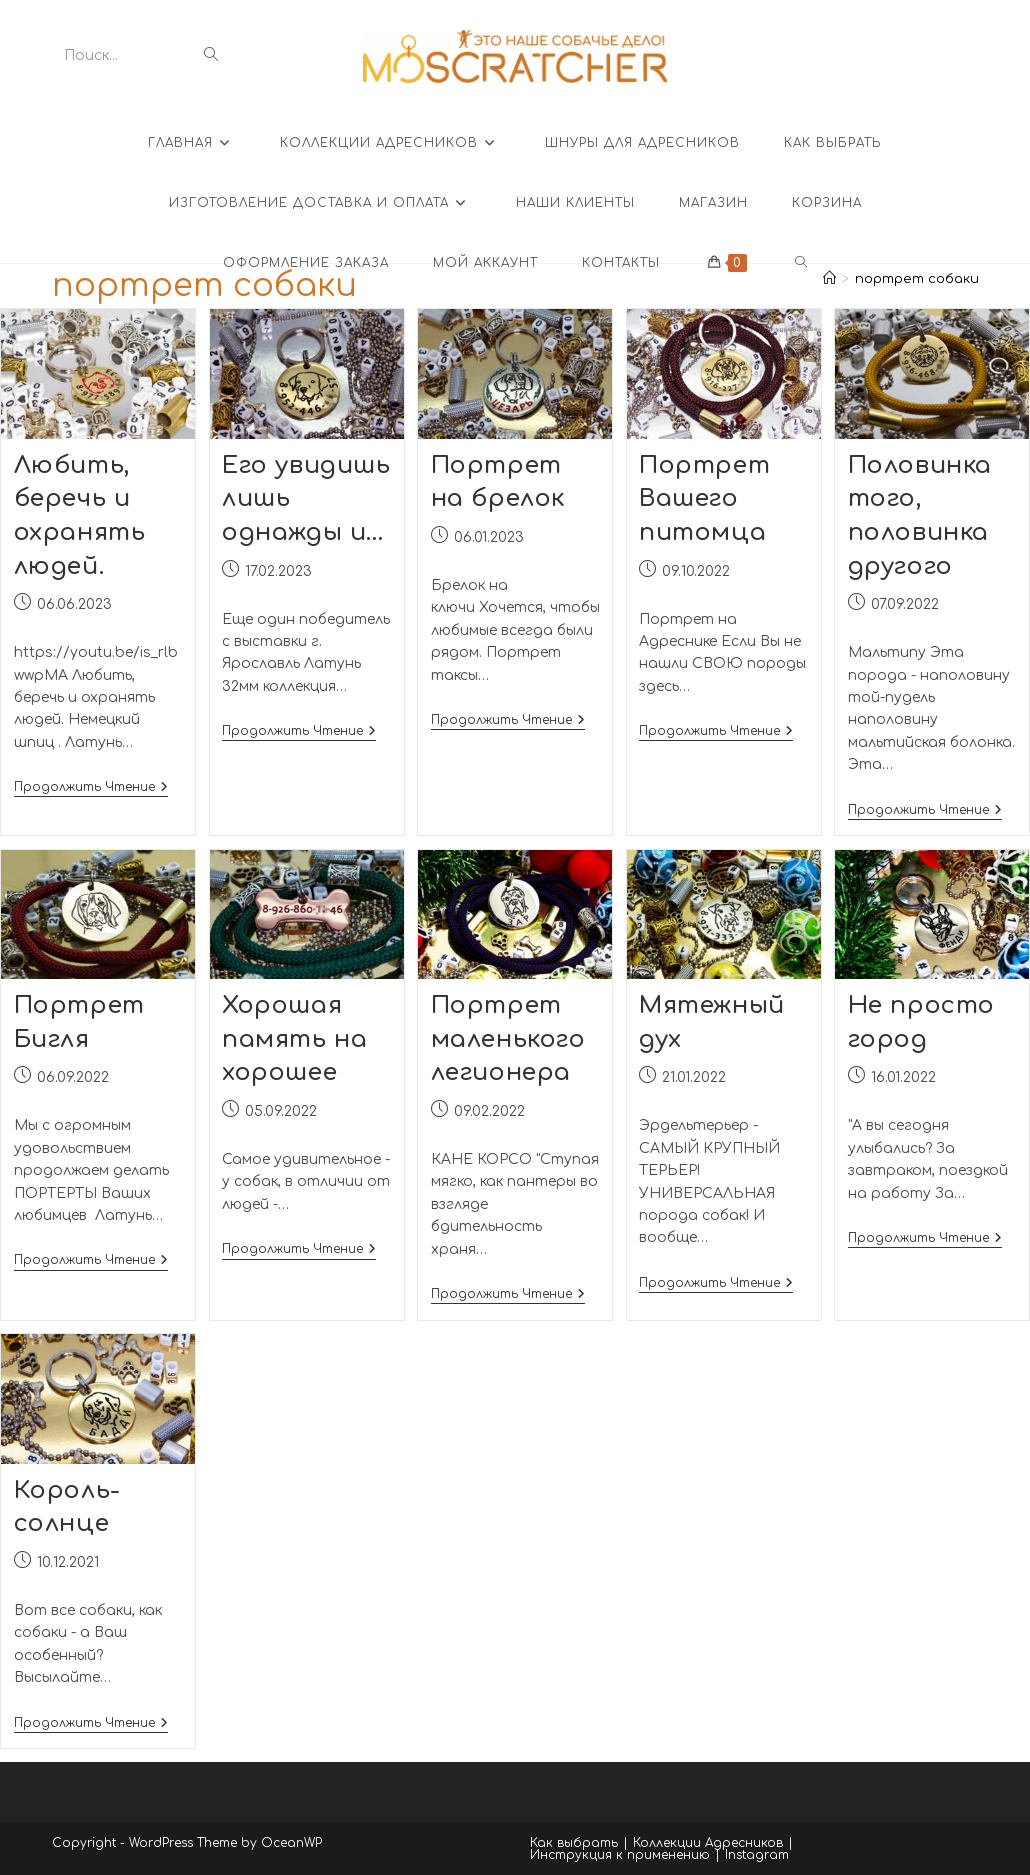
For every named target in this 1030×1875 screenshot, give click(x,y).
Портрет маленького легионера (508, 1044)
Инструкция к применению (620, 1857)
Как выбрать (574, 1845)
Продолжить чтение (91, 793)
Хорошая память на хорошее (294, 1044)
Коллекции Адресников (708, 1845)
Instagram (757, 1857)
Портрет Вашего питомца (704, 504)
